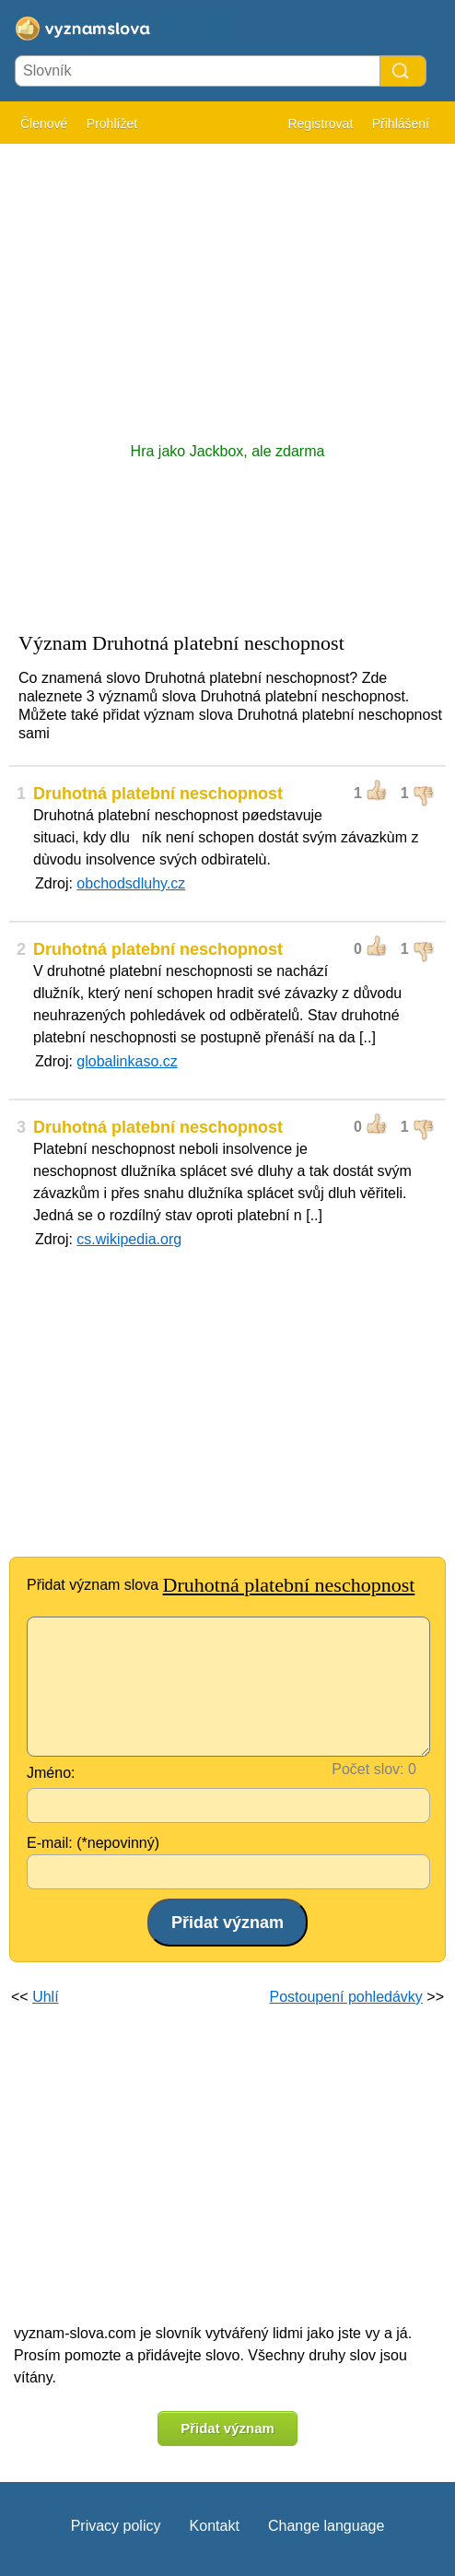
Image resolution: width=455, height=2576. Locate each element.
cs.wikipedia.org (128, 1239)
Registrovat (320, 123)
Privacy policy (116, 2526)
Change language (326, 2526)
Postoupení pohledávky (346, 1997)
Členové (43, 123)
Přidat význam (227, 2428)
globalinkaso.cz (126, 1061)
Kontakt (214, 2526)
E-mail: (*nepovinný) (93, 1843)
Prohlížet (112, 123)
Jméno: (51, 1773)
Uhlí (45, 1997)
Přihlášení (400, 123)
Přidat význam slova (220, 1585)
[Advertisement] (227, 284)
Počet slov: (367, 1769)
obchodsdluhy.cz (130, 883)
